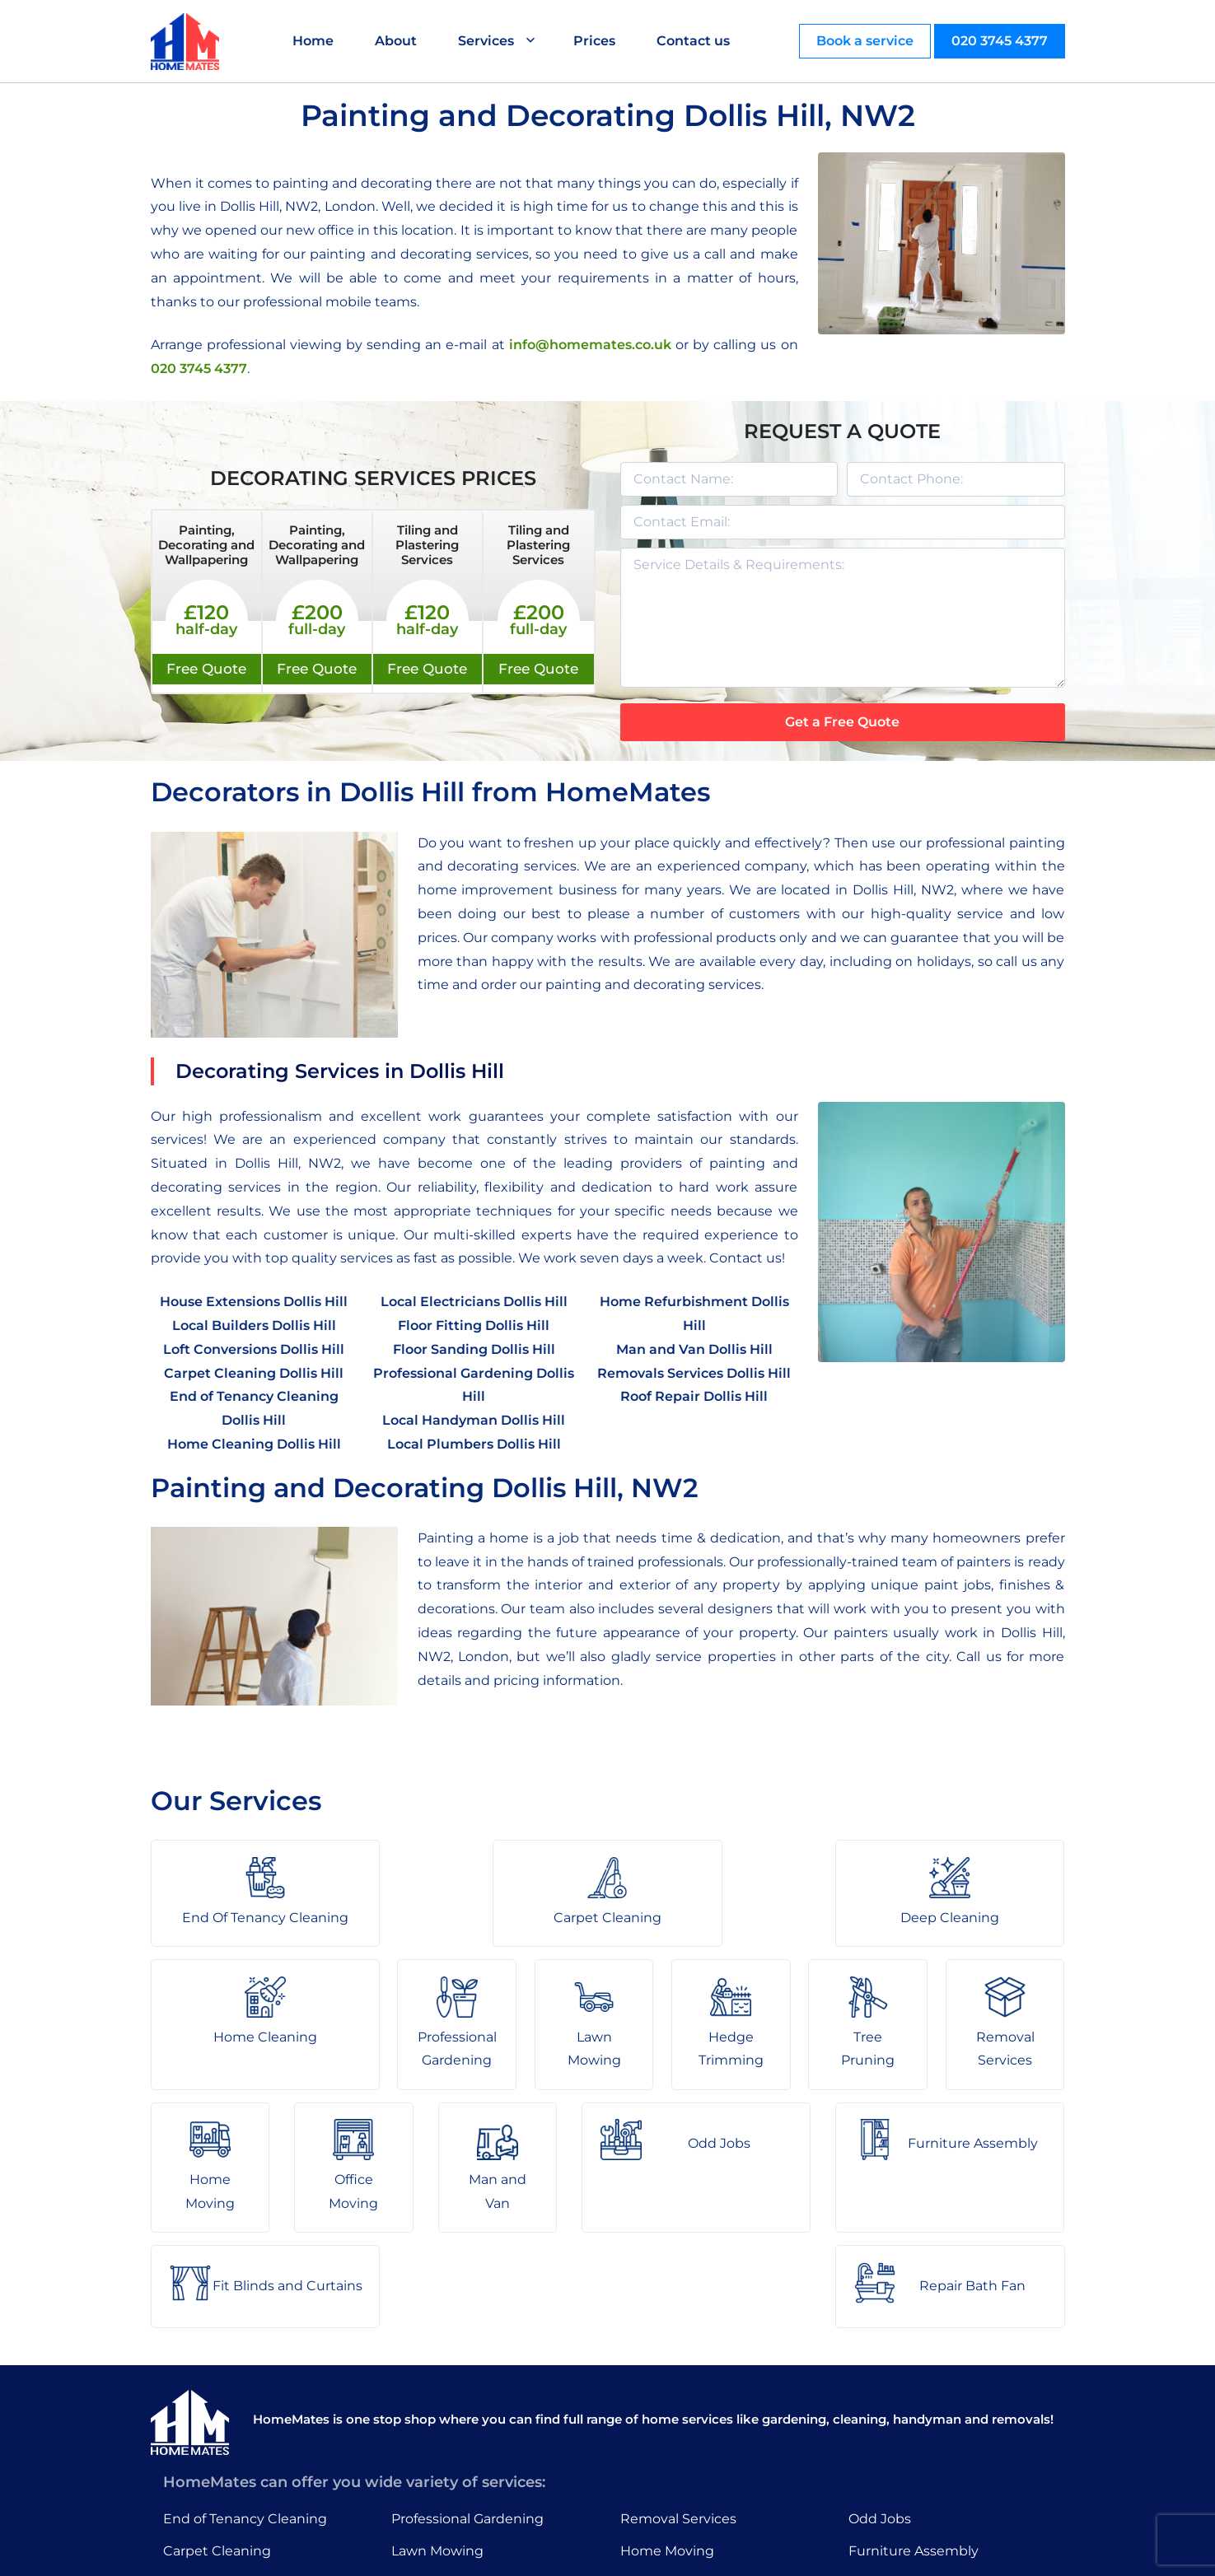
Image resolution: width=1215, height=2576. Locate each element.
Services (487, 41)
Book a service (865, 41)
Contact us (694, 41)
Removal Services (678, 2378)
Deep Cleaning (212, 2441)
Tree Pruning (434, 2473)
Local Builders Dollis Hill (254, 1325)
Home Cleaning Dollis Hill (254, 1444)
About (397, 41)
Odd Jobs (879, 2378)
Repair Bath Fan (901, 2473)
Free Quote (206, 668)
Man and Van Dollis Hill (694, 1349)
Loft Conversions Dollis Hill (253, 1349)
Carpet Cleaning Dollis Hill (253, 1373)
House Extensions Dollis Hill (254, 1301)
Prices (595, 41)
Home (313, 41)
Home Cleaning (215, 2473)
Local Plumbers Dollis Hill (474, 1444)
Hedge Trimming (448, 2441)
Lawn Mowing (437, 2410)
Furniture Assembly (913, 2410)
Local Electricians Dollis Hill (474, 1301)
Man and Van (663, 2473)
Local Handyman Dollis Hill (473, 1420)
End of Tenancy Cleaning (245, 2378)
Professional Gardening (467, 2378)
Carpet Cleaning (217, 2410)
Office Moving (666, 2441)
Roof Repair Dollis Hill (694, 1396)
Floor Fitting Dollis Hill (473, 1325)
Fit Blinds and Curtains (923, 2441)
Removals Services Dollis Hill (694, 1373)
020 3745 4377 (999, 41)
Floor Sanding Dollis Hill (474, 1349)
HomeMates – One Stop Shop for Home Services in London (725, 2551)
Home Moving (667, 2410)
